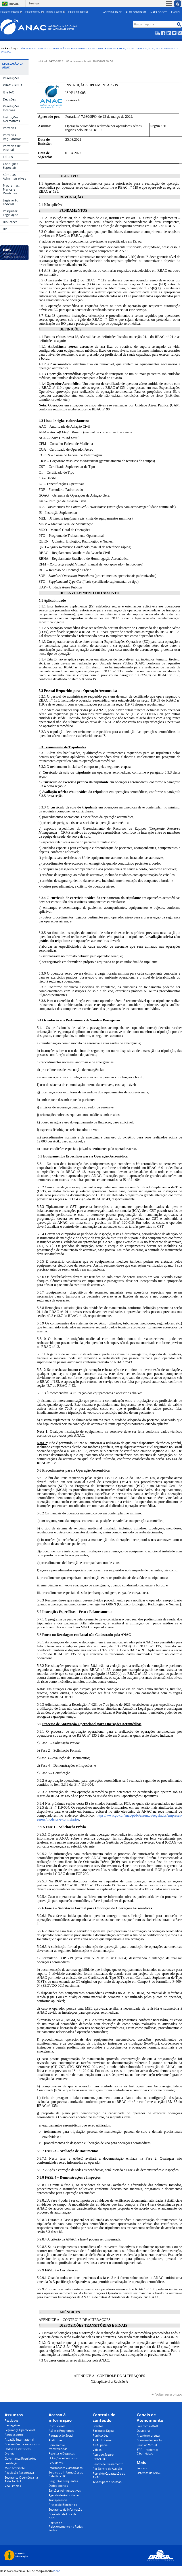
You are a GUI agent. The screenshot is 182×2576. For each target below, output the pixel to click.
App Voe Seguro (103, 2454)
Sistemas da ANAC (149, 2473)
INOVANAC (100, 2459)
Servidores (56, 2463)
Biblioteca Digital (103, 2431)
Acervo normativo (79, 48)
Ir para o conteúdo (11, 11)
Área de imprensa (148, 2436)
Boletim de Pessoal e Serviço (110, 48)
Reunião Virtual (147, 2445)
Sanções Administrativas (65, 2491)
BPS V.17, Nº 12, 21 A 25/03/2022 (155, 48)
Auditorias (55, 2440)
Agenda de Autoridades (64, 2495)
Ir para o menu (34, 11)
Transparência (58, 2500)
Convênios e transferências (58, 2447)
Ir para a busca (56, 11)
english (176, 12)
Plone (56, 2571)
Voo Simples (13, 2486)
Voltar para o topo (168, 2394)
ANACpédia (100, 2445)
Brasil (14, 4)
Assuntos (44, 48)
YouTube (157, 33)
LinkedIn (169, 33)
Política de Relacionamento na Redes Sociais (66, 2526)
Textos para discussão (107, 2482)
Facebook (163, 33)
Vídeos (97, 2450)
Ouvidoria (143, 2431)
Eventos (98, 2426)
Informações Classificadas (65, 2468)
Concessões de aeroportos (22, 2444)
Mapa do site (158, 12)
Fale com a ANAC (148, 2426)
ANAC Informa (102, 2440)
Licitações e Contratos (63, 2458)
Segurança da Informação (65, 2510)
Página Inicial (29, 48)
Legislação (59, 48)
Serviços (34, 3)
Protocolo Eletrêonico (63, 2505)
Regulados (11, 2420)
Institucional (57, 2426)
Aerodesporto (14, 2435)
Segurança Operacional (20, 2430)
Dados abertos (58, 2486)
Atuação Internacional (19, 2439)
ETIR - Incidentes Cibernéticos (147, 2451)
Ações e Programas (61, 2431)
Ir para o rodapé (78, 11)
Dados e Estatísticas (18, 2449)
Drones (9, 2454)
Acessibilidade (112, 12)
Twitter (174, 33)
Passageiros (12, 2425)
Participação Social (61, 2436)
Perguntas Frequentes (63, 2481)
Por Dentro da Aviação (107, 2469)
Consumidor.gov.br (149, 2440)
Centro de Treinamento (108, 2464)
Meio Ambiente (15, 2468)
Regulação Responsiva (19, 2473)
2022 (133, 48)
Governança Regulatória (20, 2458)
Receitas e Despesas (62, 2453)
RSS (180, 33)
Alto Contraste (136, 12)
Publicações (100, 2436)
